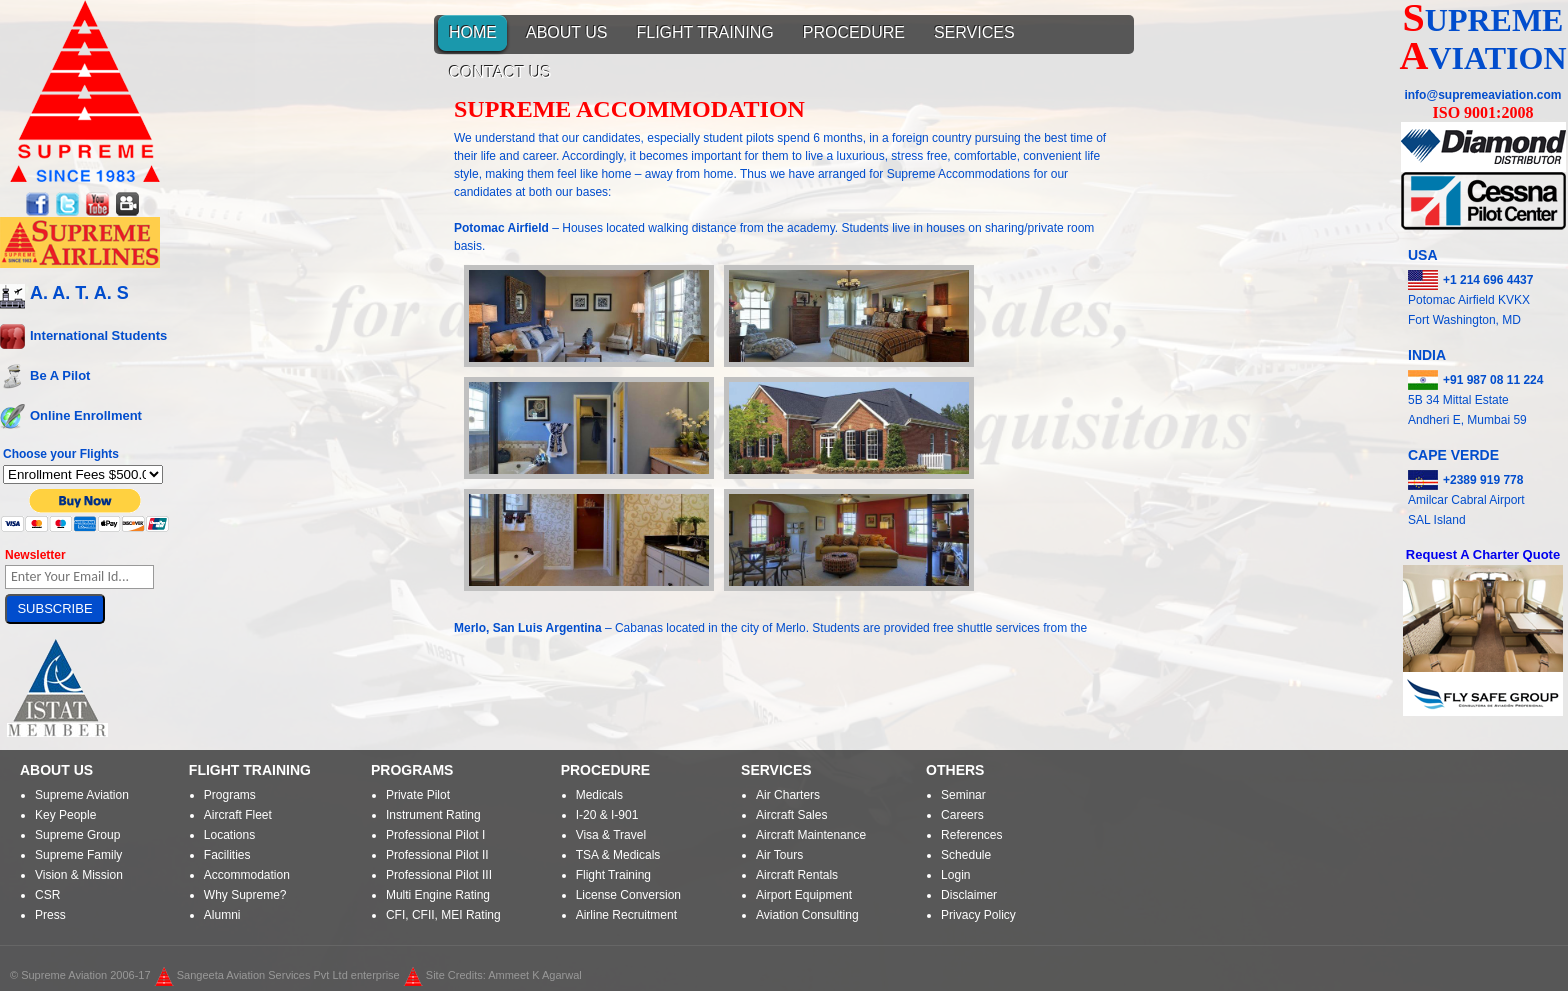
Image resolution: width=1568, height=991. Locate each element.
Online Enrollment (86, 414)
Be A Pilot (60, 374)
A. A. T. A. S (79, 293)
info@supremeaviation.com (1482, 95)
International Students (98, 334)
